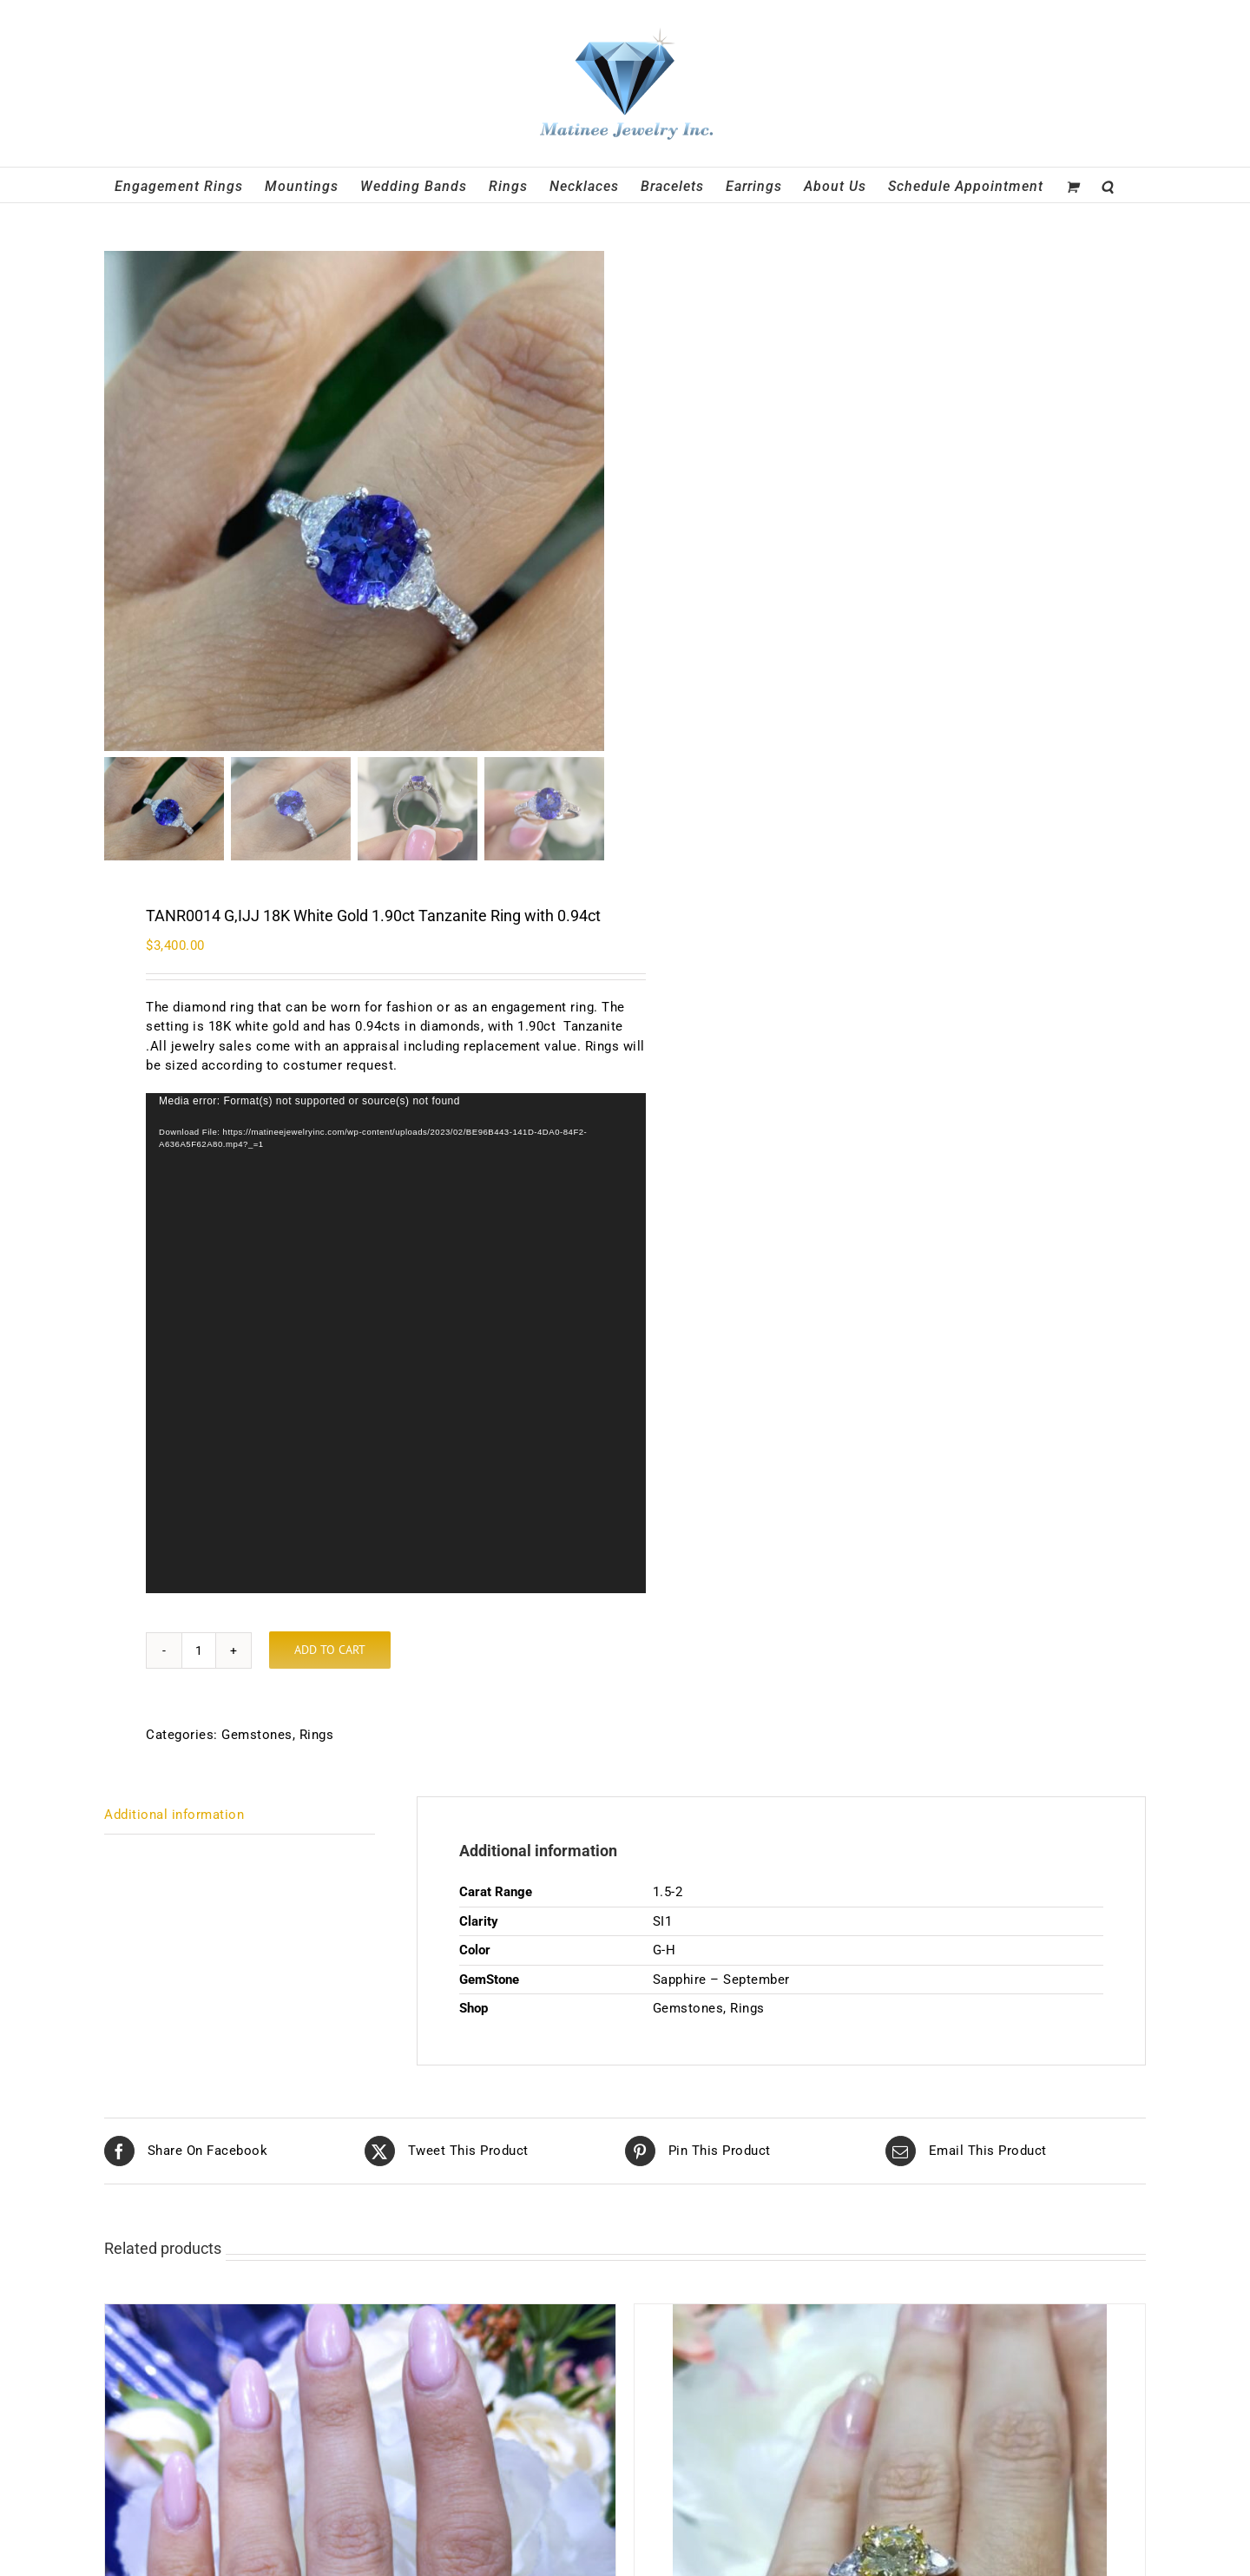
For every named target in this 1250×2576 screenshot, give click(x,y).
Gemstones (257, 1735)
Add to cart (329, 1649)
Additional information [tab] (174, 1814)
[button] (1108, 185)
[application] (396, 1343)
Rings (316, 1735)
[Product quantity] (198, 1650)
